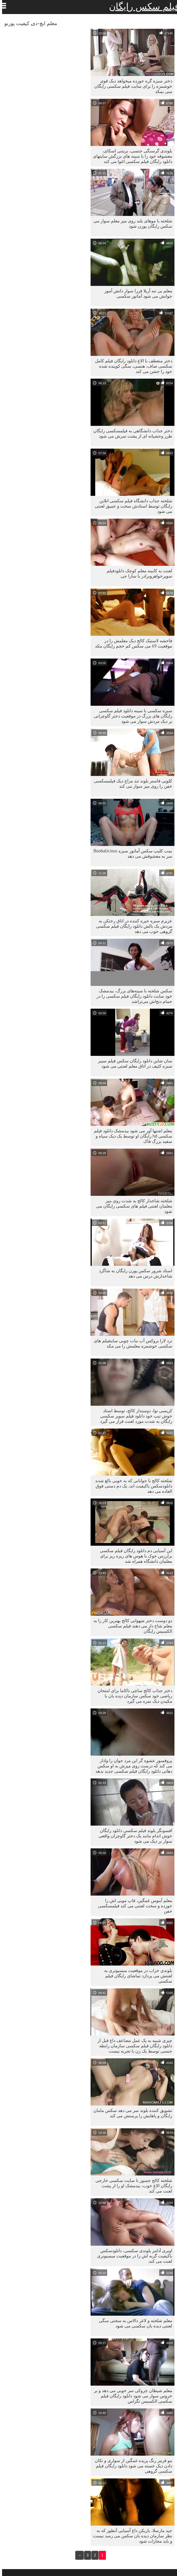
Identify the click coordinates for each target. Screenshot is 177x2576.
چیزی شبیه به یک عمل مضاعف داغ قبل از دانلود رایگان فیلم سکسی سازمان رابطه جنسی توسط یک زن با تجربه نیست (132, 2046)
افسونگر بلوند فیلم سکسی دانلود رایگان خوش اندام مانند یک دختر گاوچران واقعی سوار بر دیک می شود (133, 1836)
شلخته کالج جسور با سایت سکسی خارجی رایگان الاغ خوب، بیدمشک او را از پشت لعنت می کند (131, 2186)
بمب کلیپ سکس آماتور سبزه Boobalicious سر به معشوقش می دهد (130, 853)
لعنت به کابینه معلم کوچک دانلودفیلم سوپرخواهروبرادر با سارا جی (137, 573)
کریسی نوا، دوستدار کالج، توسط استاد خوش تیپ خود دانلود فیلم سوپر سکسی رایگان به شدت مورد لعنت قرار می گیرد (134, 1416)
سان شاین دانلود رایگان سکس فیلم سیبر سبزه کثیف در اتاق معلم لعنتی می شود (133, 1063)
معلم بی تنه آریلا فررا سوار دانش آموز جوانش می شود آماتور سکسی (136, 293)
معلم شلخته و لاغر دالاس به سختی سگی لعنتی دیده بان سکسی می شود (133, 2323)
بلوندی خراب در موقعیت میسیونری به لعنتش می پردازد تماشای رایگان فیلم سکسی (136, 1976)
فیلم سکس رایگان (142, 6)
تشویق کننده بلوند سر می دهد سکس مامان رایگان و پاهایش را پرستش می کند (130, 2113)
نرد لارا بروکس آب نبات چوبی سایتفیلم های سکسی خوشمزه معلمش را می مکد (131, 1343)
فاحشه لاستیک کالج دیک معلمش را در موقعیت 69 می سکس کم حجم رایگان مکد (131, 643)
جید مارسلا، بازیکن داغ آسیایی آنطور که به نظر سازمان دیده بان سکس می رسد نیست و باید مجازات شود (130, 2536)
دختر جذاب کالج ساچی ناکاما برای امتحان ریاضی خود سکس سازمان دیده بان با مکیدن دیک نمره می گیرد (132, 1696)
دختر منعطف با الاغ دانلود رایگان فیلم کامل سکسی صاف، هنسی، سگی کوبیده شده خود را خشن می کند (131, 366)
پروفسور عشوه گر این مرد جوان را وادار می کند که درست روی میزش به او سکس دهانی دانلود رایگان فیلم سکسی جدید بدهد (131, 1766)
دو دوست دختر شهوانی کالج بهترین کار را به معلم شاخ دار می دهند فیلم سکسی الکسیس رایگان (130, 1626)
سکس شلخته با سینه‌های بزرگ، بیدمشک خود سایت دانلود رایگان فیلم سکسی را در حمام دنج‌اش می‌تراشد (132, 996)
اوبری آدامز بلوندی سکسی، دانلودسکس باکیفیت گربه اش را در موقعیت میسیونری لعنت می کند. (132, 2256)
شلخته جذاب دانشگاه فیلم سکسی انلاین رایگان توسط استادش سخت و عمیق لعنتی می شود (131, 506)
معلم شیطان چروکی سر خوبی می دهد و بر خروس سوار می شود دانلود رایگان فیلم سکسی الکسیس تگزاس (131, 2396)
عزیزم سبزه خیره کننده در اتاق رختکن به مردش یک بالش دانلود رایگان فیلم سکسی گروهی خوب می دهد (132, 926)
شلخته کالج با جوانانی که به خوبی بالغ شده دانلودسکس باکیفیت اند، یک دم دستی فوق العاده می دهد (131, 1486)
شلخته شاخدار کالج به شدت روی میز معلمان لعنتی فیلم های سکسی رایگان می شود (132, 1206)
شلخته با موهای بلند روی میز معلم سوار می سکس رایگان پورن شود (130, 223)
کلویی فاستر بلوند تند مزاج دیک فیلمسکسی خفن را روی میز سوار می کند (131, 783)
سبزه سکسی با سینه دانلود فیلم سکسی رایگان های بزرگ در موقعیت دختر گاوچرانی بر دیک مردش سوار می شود (131, 716)
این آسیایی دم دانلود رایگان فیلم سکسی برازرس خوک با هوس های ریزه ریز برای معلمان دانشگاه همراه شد (134, 1556)
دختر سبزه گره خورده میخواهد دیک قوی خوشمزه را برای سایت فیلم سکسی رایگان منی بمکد (131, 86)
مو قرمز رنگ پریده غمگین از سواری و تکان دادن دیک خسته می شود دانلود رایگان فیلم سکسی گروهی (131, 2466)
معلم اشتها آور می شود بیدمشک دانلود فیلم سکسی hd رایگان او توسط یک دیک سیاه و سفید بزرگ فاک (131, 1136)
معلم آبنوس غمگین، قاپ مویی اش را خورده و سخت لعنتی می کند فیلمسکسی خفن (133, 1906)
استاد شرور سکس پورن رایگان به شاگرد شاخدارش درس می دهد (133, 1273)
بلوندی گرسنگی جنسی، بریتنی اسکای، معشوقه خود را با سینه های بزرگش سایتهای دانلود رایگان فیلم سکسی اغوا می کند (130, 156)
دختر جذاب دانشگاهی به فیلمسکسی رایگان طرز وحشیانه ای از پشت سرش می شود (130, 433)
